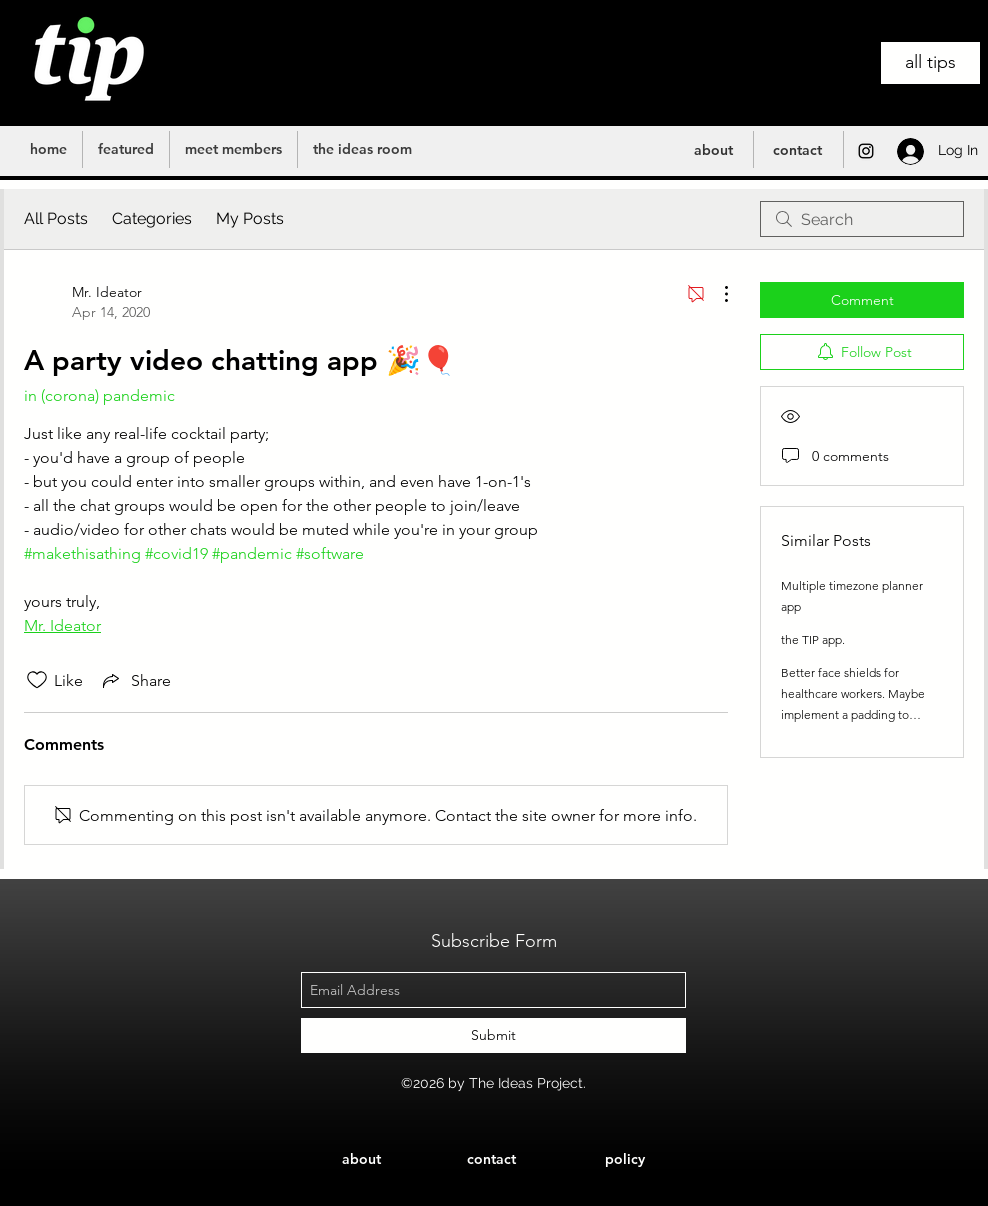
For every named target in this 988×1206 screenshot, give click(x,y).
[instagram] (866, 151)
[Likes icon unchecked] (37, 680)
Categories (152, 218)
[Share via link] (135, 680)
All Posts (56, 218)
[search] (862, 219)
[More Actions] (716, 294)
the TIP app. (813, 639)
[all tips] (930, 63)
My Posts (250, 218)
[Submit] (493, 1035)
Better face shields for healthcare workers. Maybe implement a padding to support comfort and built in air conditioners (855, 714)
